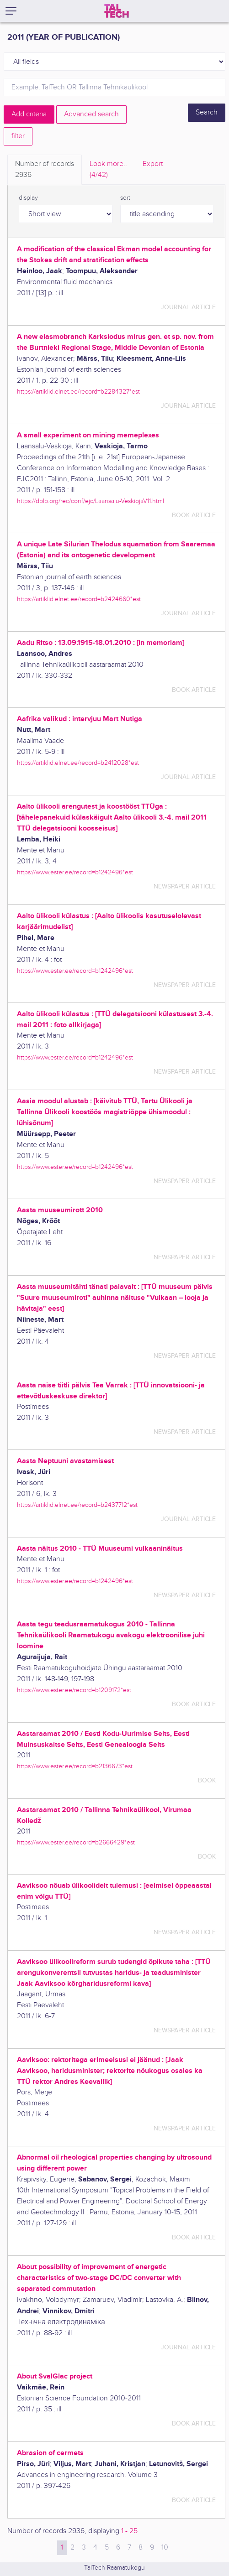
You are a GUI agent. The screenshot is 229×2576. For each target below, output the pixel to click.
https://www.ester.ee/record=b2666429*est (76, 1842)
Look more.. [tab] (108, 170)
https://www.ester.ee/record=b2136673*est (75, 1766)
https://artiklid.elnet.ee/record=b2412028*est (78, 763)
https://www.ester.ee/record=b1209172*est (74, 1690)
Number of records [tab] (44, 170)
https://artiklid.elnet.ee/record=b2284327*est (78, 391)
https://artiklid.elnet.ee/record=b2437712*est (77, 1505)
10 (164, 2547)
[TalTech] (116, 11)
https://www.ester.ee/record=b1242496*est (75, 872)
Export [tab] (153, 164)
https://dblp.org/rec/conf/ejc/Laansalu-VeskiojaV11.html (90, 501)
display (28, 198)
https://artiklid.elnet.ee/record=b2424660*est (79, 599)
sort (125, 198)
